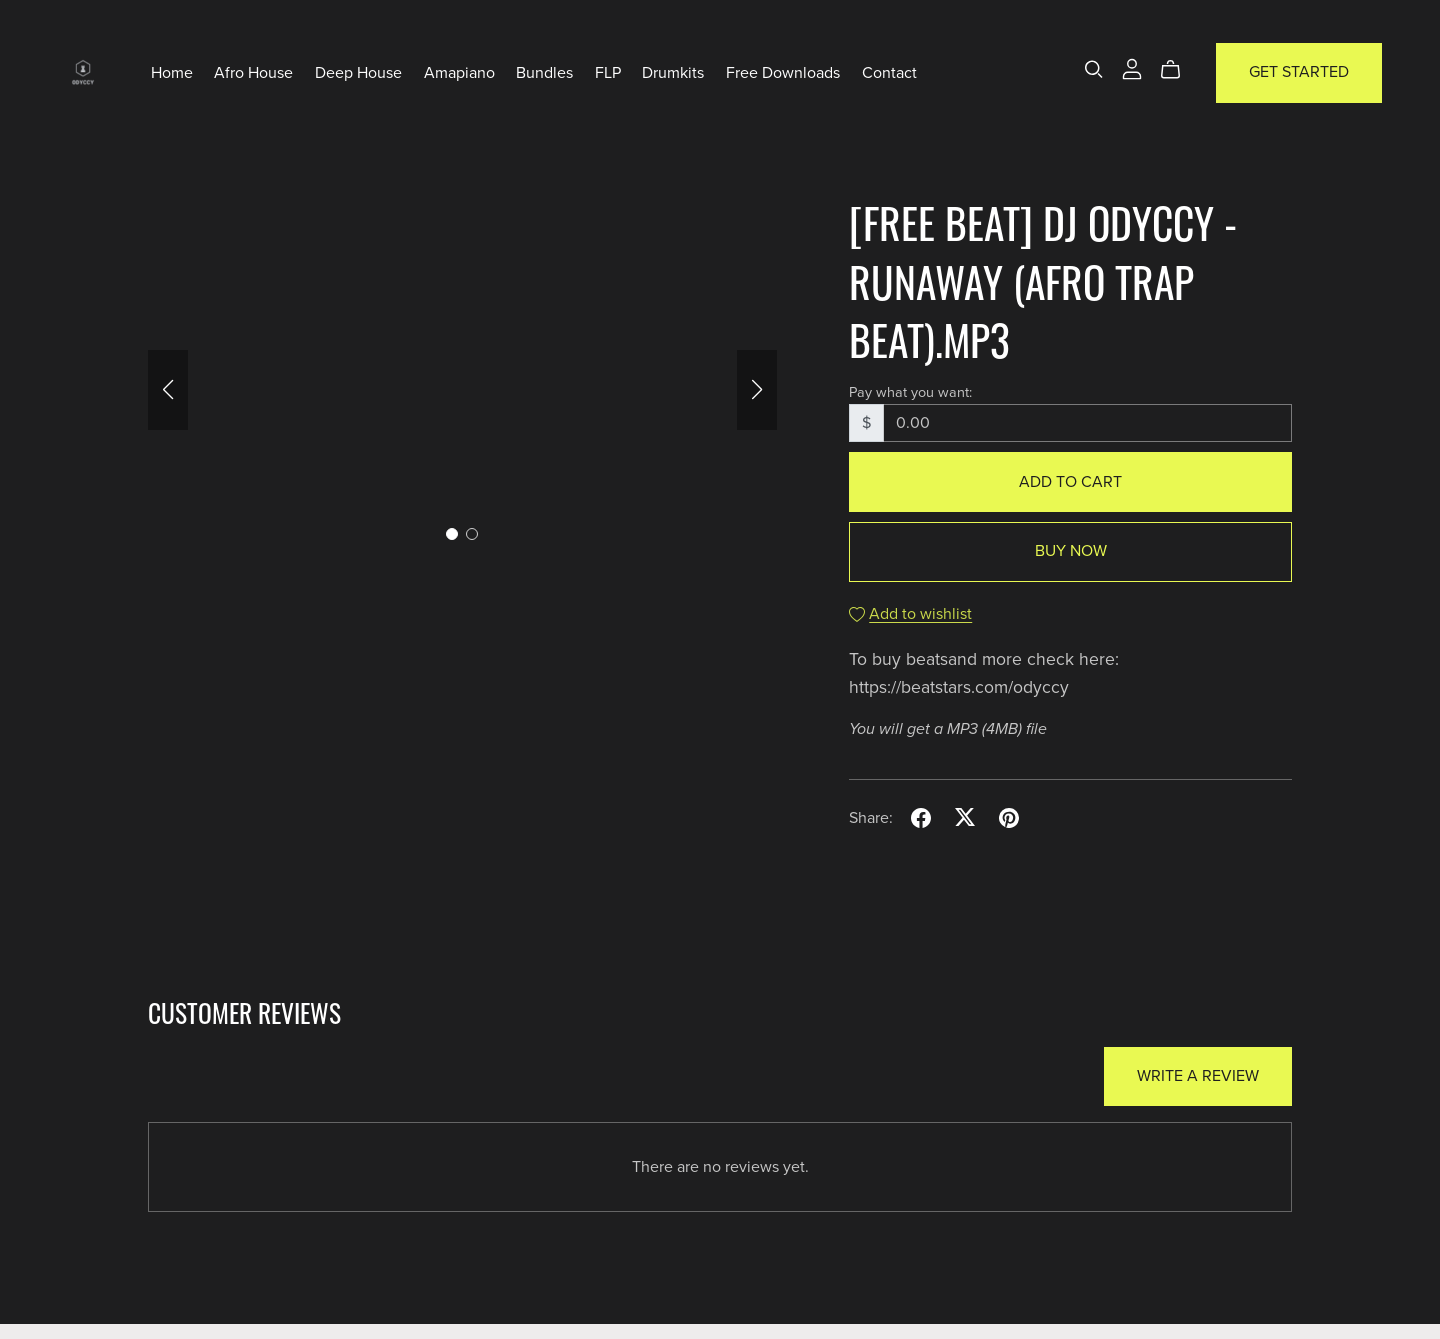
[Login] (1132, 68)
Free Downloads (783, 72)
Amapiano (459, 72)
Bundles (544, 72)
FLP (608, 72)
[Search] (1094, 69)
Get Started (1299, 72)
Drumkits (673, 72)
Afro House (253, 72)
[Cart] (1178, 70)
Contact (889, 72)
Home (172, 72)
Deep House (358, 72)
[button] (168, 390)
